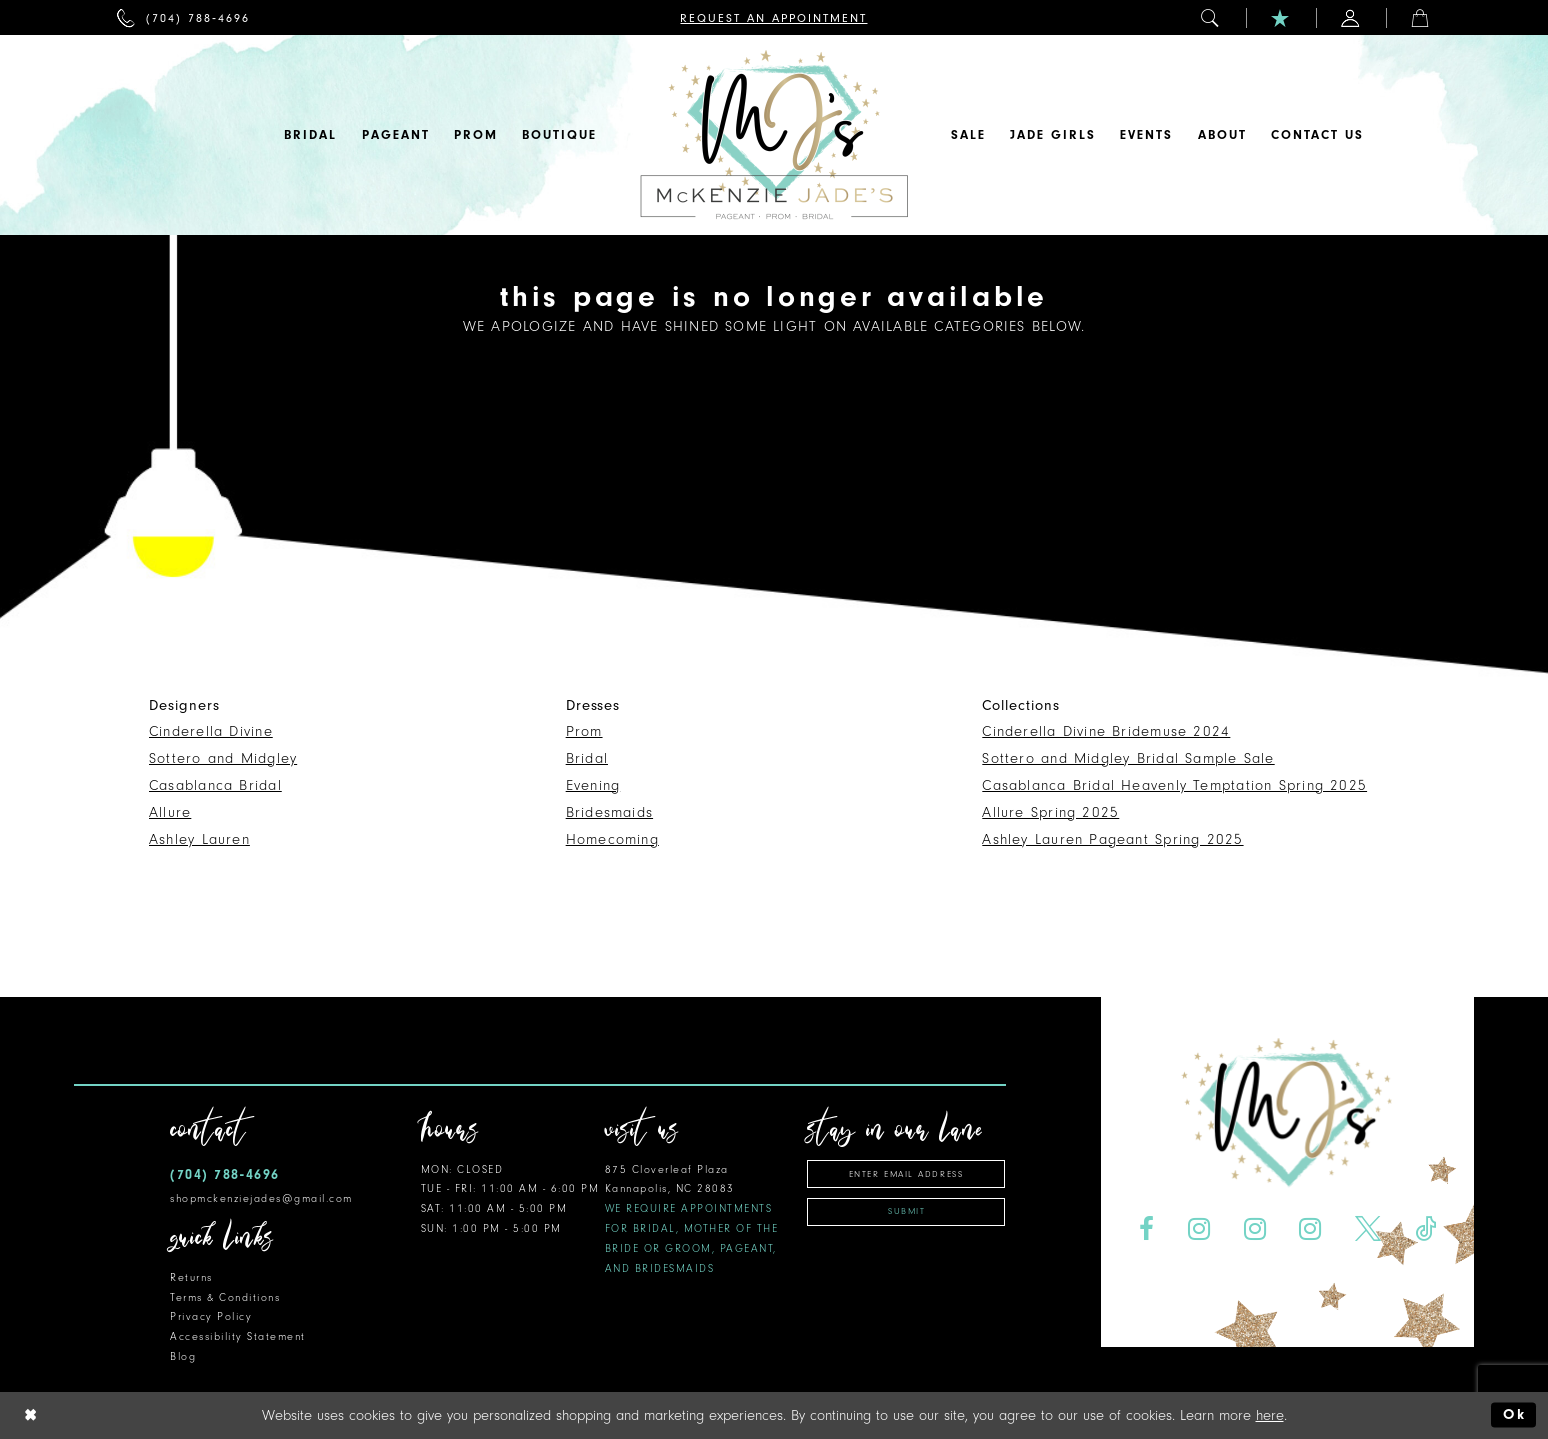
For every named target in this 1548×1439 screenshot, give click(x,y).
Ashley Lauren (199, 839)
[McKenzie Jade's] (774, 135)
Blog (183, 1356)
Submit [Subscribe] (906, 1211)
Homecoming (612, 839)
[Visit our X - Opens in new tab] (1368, 1229)
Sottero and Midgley (223, 758)
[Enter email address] (906, 1174)
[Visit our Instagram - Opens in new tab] (1198, 1229)
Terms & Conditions (225, 1297)
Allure (170, 812)
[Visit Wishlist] (1281, 17)
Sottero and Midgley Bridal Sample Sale (1128, 758)
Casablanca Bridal (215, 785)
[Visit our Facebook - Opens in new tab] (1146, 1229)
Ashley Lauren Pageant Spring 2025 (1112, 839)
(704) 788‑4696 (225, 1174)
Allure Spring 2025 (1050, 812)
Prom (584, 731)
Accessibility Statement (238, 1336)
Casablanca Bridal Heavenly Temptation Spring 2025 (1174, 785)
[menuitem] (183, 17)
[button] (1211, 17)
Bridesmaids (609, 812)
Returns (191, 1277)
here (1270, 1415)
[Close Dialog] (31, 1415)
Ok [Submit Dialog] (1514, 1414)
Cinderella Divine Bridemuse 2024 (1106, 731)
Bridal (587, 758)
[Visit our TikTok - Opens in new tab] (1426, 1229)
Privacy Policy (211, 1316)
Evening (593, 785)
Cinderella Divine (211, 731)
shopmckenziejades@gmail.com (261, 1198)
